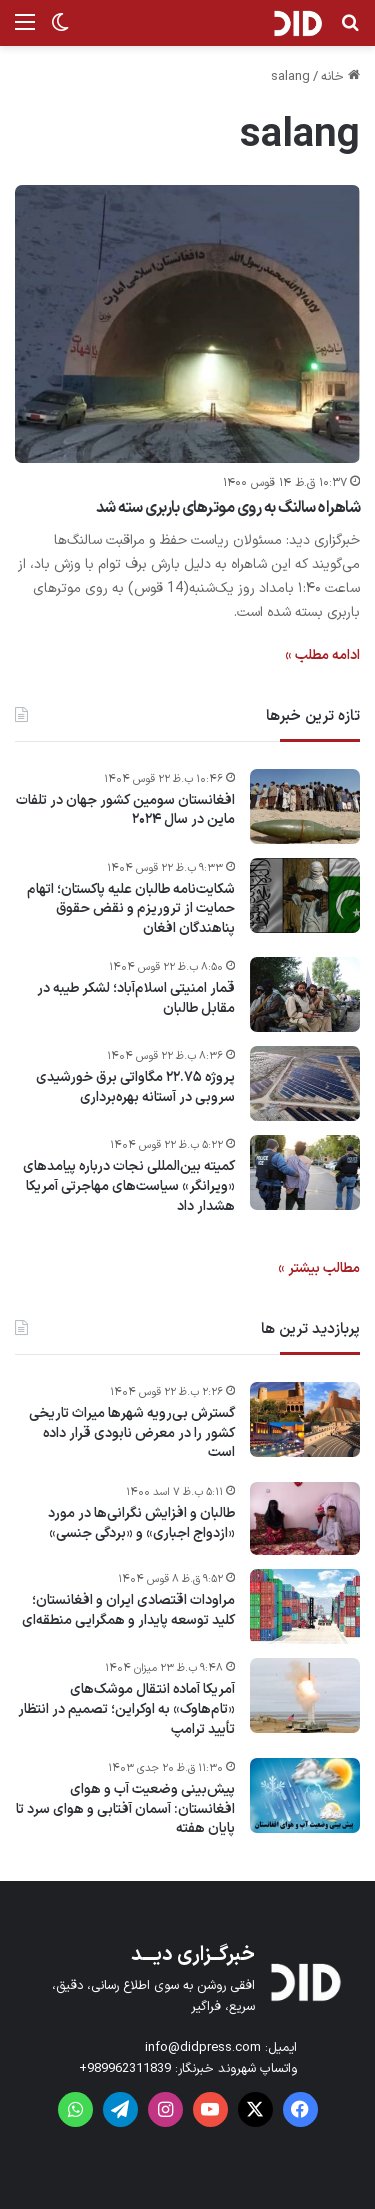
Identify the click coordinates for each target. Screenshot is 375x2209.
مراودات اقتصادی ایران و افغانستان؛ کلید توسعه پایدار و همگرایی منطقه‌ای (128, 1610)
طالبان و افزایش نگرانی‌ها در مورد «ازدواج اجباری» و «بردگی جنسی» (141, 1523)
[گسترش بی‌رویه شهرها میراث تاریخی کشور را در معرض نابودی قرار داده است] (305, 1419)
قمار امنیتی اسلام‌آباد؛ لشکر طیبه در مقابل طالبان (136, 998)
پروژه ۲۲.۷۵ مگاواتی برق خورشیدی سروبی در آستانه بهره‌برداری (135, 1087)
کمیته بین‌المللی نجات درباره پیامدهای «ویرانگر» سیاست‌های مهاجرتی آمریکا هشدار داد (129, 1186)
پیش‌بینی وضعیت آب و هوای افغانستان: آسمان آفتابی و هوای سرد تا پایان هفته (125, 1809)
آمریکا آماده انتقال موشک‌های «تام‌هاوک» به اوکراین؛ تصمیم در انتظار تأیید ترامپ (126, 1709)
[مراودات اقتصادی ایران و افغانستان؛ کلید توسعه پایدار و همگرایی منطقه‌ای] (305, 1606)
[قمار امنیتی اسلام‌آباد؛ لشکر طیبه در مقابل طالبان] (305, 994)
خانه (340, 77)
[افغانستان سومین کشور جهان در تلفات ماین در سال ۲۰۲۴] (305, 806)
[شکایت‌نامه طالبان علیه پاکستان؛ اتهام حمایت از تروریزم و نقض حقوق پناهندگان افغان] (305, 895)
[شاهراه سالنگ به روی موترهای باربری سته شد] (187, 324)
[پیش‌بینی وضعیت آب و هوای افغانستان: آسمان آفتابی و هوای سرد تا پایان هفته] (305, 1795)
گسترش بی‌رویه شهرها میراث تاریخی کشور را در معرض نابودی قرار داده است (132, 1433)
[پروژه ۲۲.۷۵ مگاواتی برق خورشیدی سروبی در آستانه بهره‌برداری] (305, 1083)
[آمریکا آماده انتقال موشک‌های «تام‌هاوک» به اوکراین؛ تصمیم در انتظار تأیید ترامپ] (305, 1695)
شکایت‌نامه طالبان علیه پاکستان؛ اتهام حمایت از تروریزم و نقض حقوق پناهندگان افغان (131, 909)
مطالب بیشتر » (319, 1268)
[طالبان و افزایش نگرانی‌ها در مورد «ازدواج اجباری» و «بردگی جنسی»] (305, 1519)
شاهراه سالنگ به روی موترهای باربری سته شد (228, 508)
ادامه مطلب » (322, 655)
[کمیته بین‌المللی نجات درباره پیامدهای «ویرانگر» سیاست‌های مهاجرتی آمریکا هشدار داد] (305, 1172)
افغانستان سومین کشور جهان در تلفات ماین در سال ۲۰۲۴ (125, 810)
